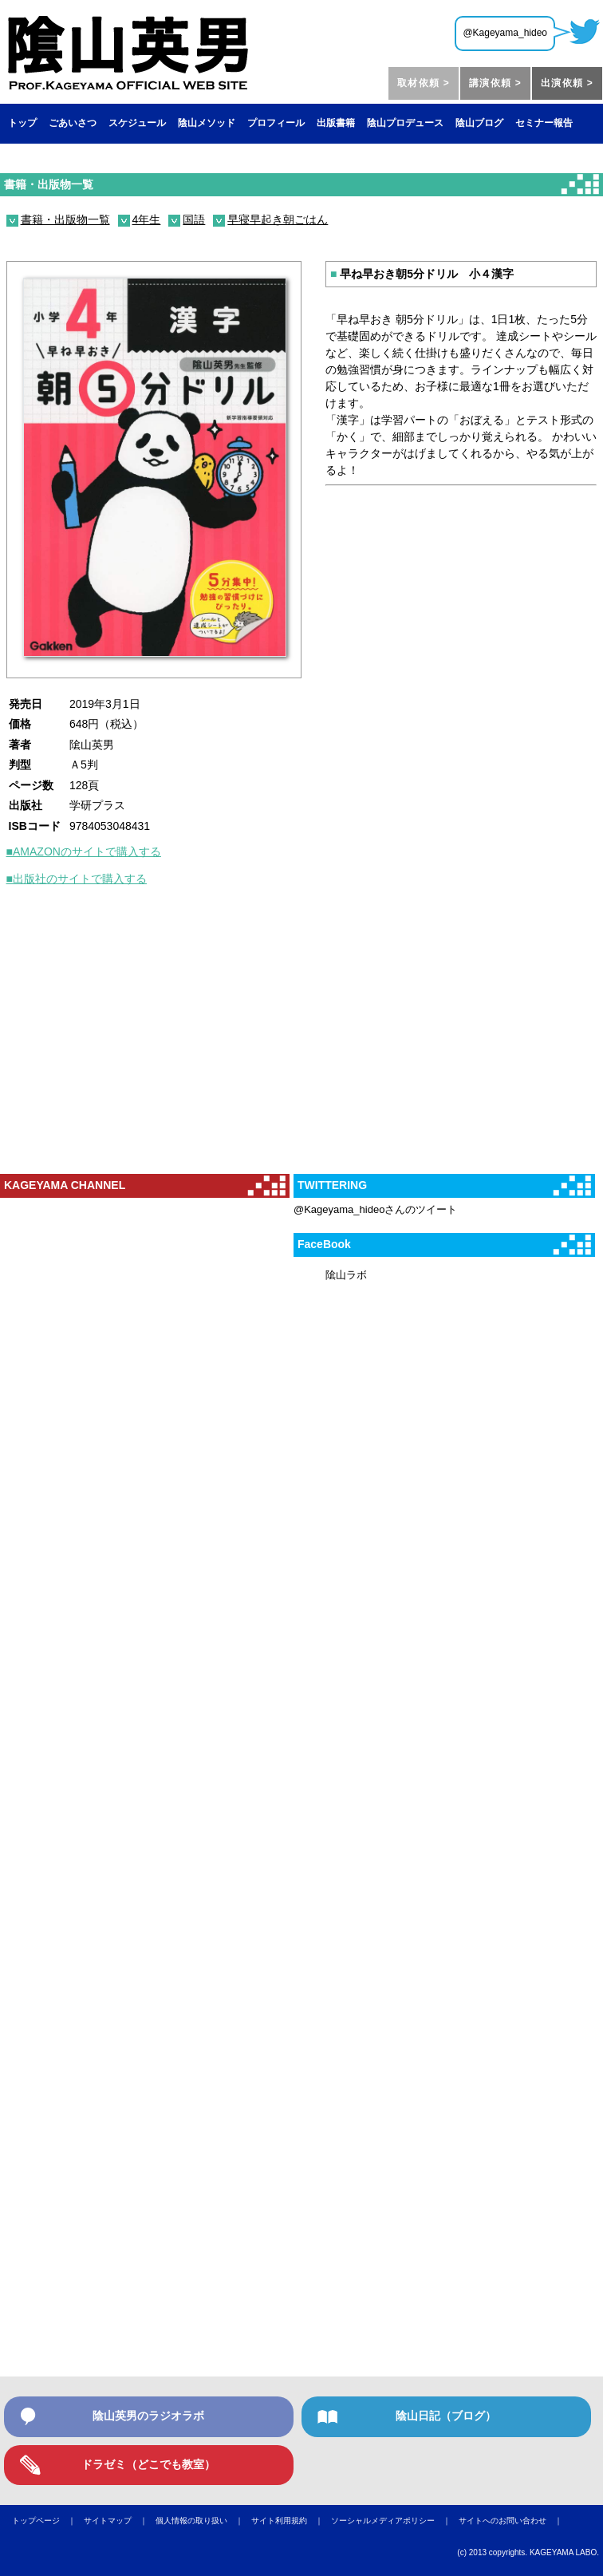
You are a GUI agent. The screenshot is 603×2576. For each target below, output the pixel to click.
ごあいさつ (73, 122)
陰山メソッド (206, 122)
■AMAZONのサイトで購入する (83, 851)
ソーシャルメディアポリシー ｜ (395, 2520)
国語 (194, 219)
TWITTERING (332, 1185)
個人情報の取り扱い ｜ (203, 2520)
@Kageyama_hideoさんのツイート (375, 1209)
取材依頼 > (423, 83)
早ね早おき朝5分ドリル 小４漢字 (422, 273)
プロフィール (276, 122)
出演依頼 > (567, 83)
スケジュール (137, 122)
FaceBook (324, 1244)
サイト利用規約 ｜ (291, 2520)
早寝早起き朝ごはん (277, 219)
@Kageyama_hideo (505, 32)
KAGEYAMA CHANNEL (64, 1185)
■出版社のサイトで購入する (76, 878)
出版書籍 (336, 122)
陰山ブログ (479, 122)
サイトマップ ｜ (120, 2520)
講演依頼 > (495, 83)
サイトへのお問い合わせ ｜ (514, 2520)
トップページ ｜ (48, 2520)
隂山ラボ (346, 1275)
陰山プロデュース (405, 122)
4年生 (146, 219)
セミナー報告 (544, 122)
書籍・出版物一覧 (48, 184)
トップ (22, 122)
